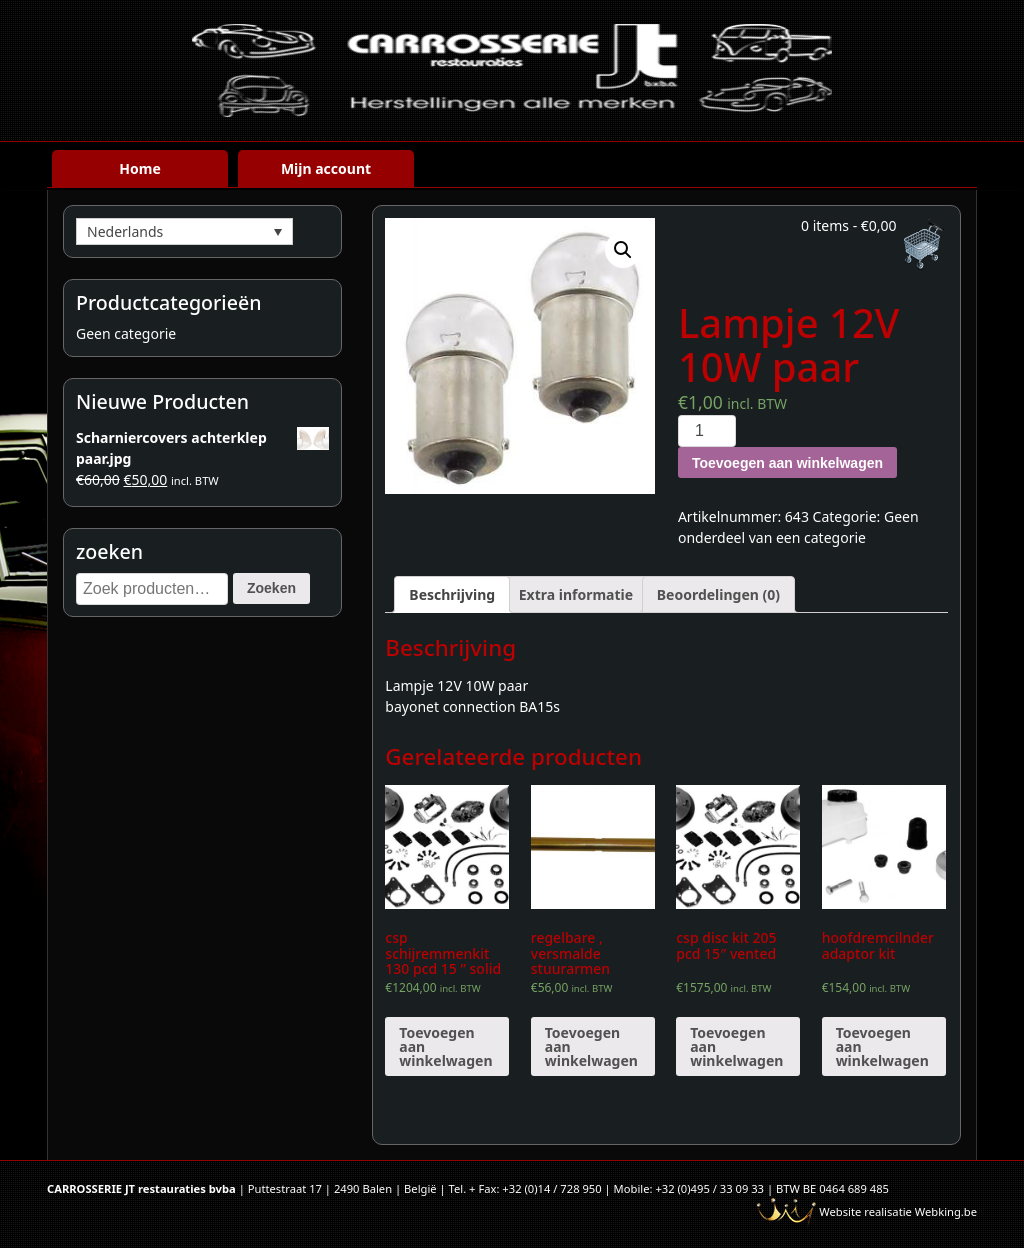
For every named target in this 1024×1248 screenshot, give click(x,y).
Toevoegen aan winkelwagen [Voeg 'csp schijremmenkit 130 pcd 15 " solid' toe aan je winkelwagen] (445, 1046)
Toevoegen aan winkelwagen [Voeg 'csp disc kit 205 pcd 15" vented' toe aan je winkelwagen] (736, 1046)
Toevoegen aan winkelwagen (787, 463)
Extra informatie (576, 594)
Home (139, 168)
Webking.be (946, 1211)
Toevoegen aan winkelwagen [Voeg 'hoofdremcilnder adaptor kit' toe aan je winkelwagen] (882, 1046)
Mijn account (326, 168)
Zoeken (271, 588)
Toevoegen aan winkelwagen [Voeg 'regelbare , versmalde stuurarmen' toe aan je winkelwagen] (591, 1046)
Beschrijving (452, 594)
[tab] (452, 594)
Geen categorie (126, 333)
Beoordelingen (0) (718, 594)
